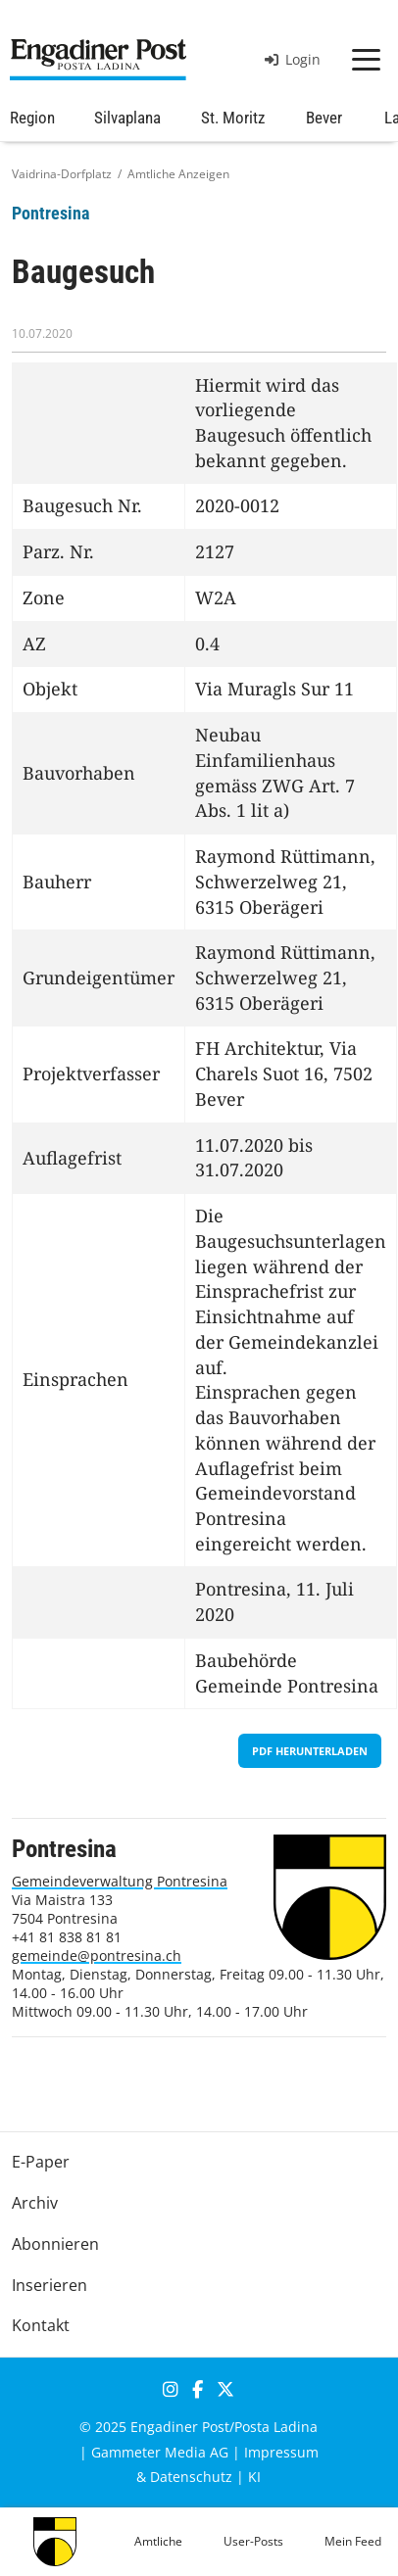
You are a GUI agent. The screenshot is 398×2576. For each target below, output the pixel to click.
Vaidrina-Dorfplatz (62, 174)
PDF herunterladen (310, 1750)
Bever (324, 117)
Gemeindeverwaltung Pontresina (119, 1881)
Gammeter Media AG (159, 2452)
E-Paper (41, 2161)
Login (293, 59)
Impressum (281, 2452)
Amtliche (158, 2541)
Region (32, 117)
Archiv (35, 2203)
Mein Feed (352, 2541)
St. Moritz (233, 117)
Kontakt (41, 2325)
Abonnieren (55, 2244)
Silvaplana (127, 117)
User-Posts (253, 2541)
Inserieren (49, 2285)
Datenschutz (191, 2476)
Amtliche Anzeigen (178, 174)
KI (254, 2476)
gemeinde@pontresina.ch (96, 1955)
